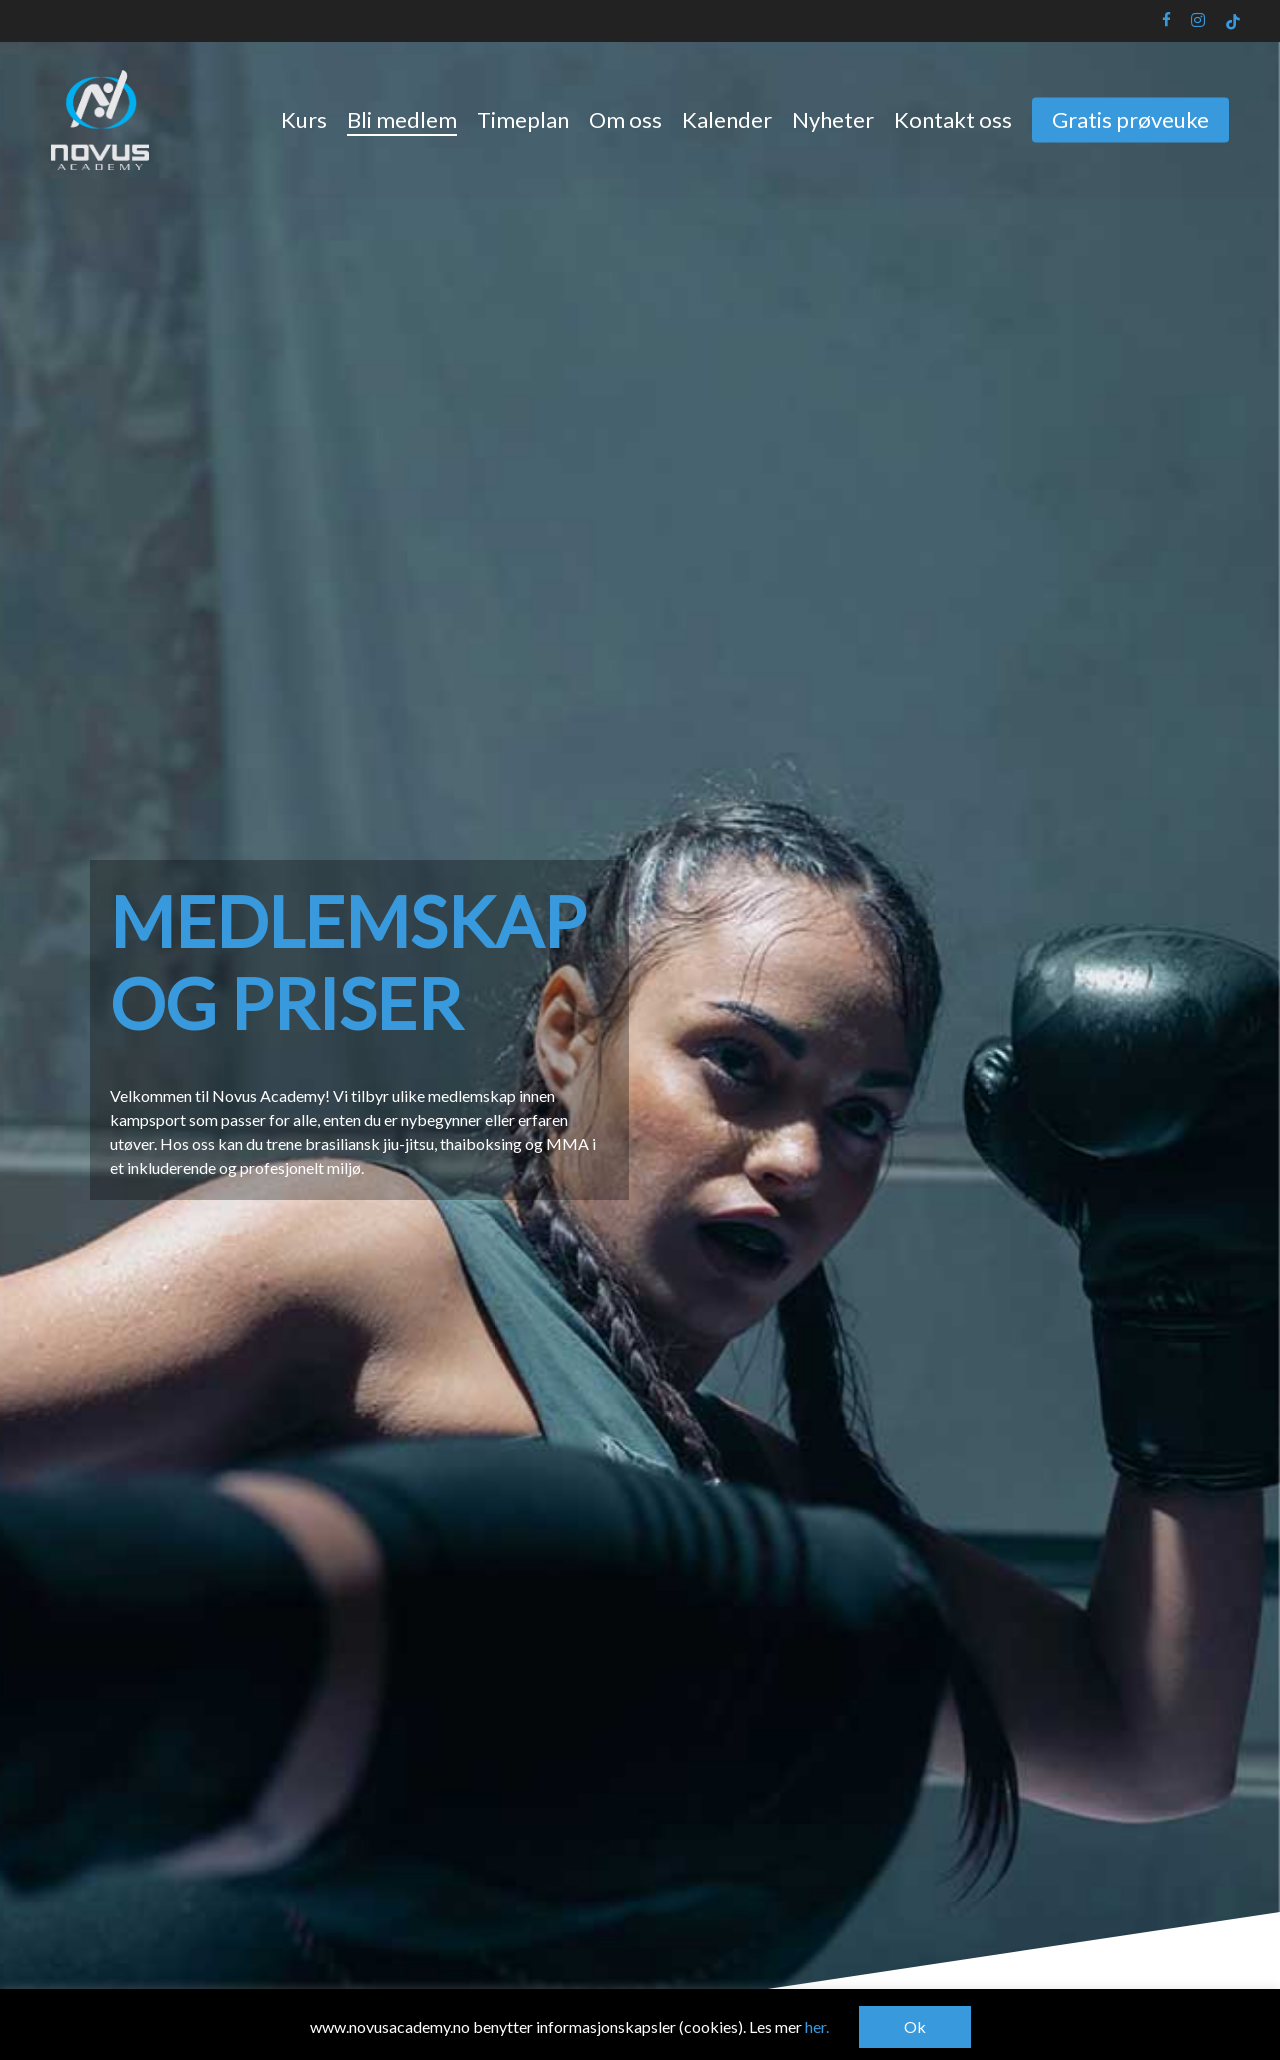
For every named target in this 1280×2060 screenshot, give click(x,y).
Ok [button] (915, 2026)
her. (817, 2026)
